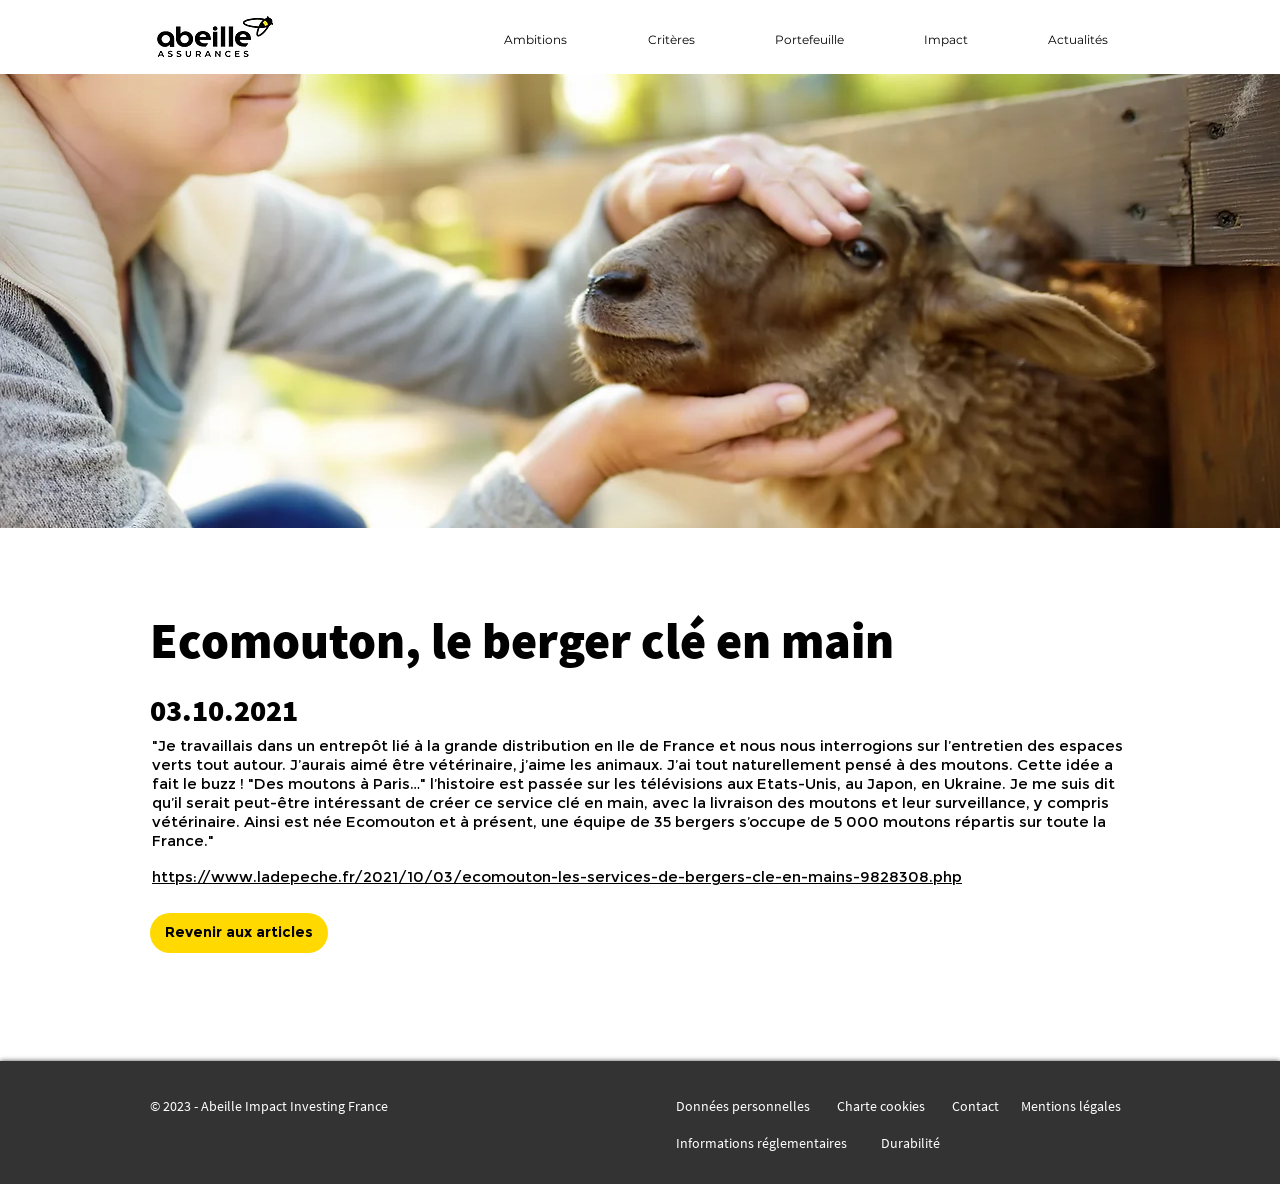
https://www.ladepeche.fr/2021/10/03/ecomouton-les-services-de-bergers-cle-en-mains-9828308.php (557, 876)
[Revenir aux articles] (239, 933)
